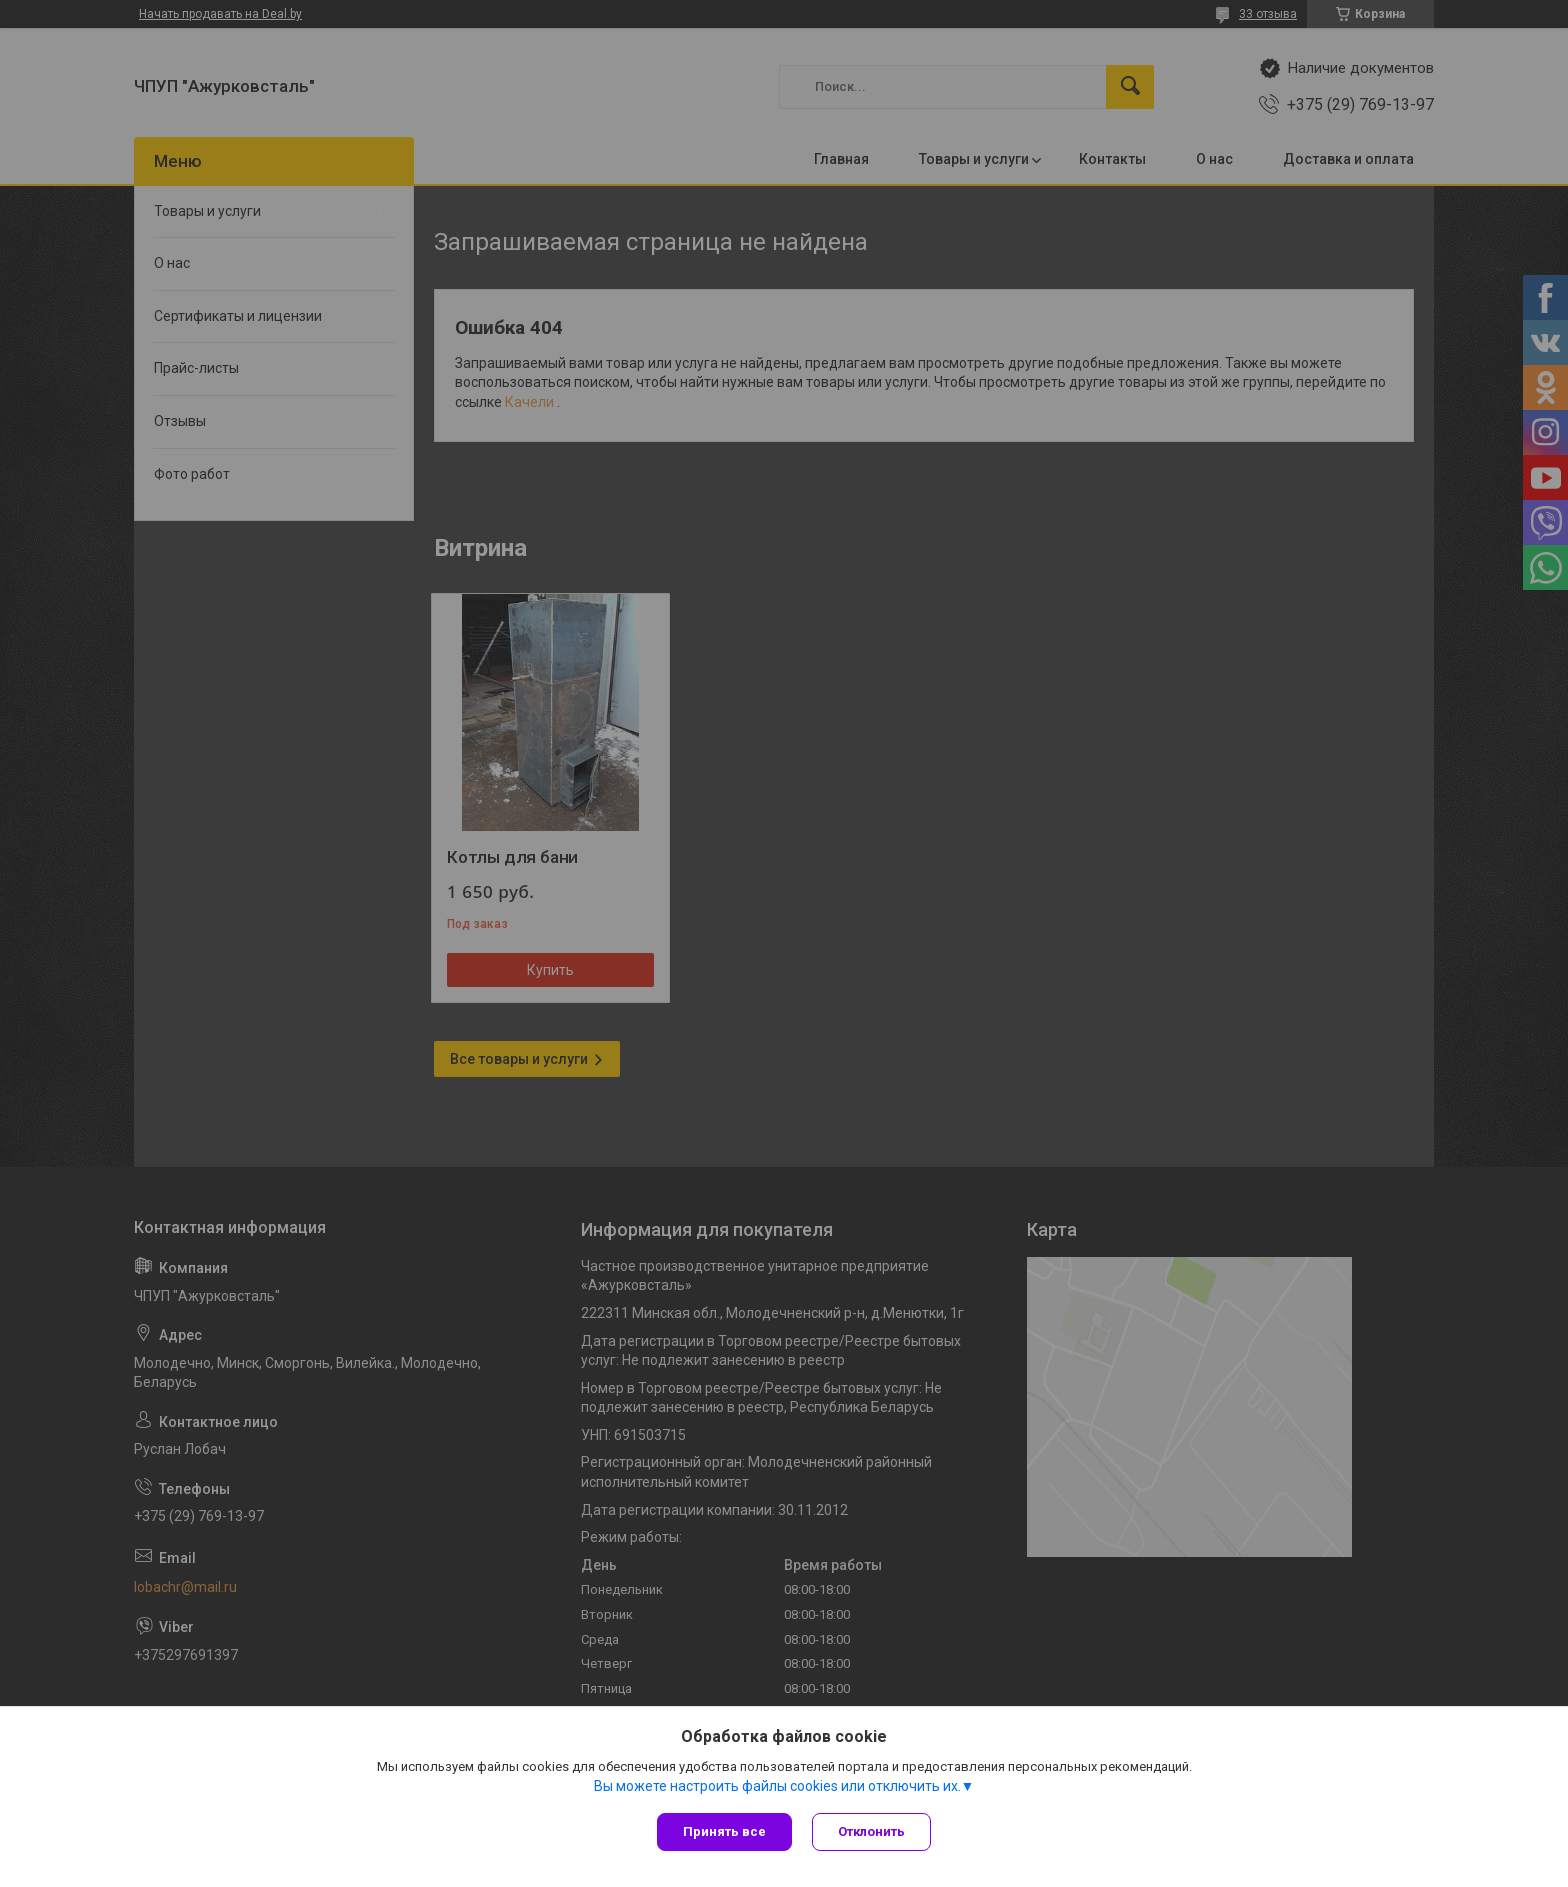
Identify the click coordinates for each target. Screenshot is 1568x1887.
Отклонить (871, 1831)
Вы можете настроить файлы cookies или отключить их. (777, 1786)
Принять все (724, 1831)
